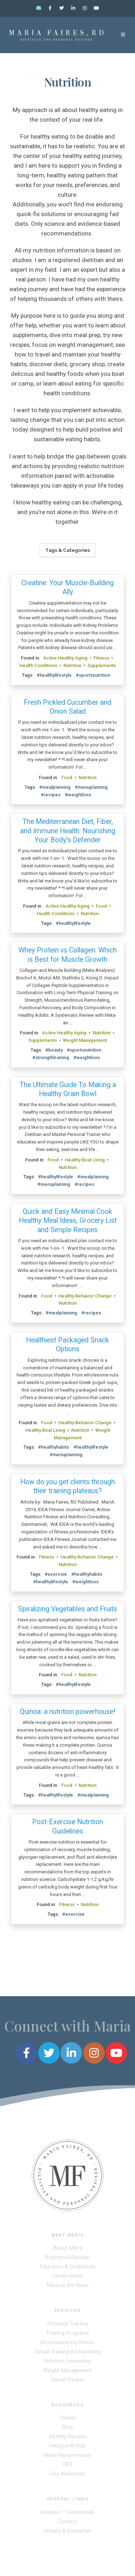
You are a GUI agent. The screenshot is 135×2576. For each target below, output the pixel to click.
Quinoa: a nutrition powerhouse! (67, 1712)
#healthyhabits (53, 1447)
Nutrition (72, 665)
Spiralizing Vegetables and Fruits (67, 1609)
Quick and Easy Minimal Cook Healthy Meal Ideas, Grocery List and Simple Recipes (68, 1220)
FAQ (67, 2466)
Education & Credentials (67, 2268)
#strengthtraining (50, 1057)
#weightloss (78, 794)
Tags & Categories (67, 550)
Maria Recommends (67, 2457)
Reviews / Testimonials (67, 2514)
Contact (67, 2523)
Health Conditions (38, 665)
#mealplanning (55, 787)
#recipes (50, 794)
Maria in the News (68, 2287)
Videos (68, 2420)
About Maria (67, 2250)
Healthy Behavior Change (85, 1296)
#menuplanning (91, 787)
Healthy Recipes (67, 2438)
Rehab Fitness (67, 2382)
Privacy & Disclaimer (67, 2532)
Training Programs (67, 2335)
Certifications (67, 2278)
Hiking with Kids (67, 2448)
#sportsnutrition (93, 675)
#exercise (56, 1574)
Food (66, 777)
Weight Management (85, 1040)
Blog (67, 2429)
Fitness (101, 658)
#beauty (54, 1050)
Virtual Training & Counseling (68, 2354)
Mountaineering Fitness (68, 2344)
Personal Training (68, 2326)
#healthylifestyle (54, 675)
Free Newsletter (67, 2476)
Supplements (101, 665)
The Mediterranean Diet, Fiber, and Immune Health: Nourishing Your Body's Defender (67, 830)
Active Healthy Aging (65, 658)
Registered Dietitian (67, 2259)
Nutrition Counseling (67, 2363)
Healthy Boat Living (85, 1160)
